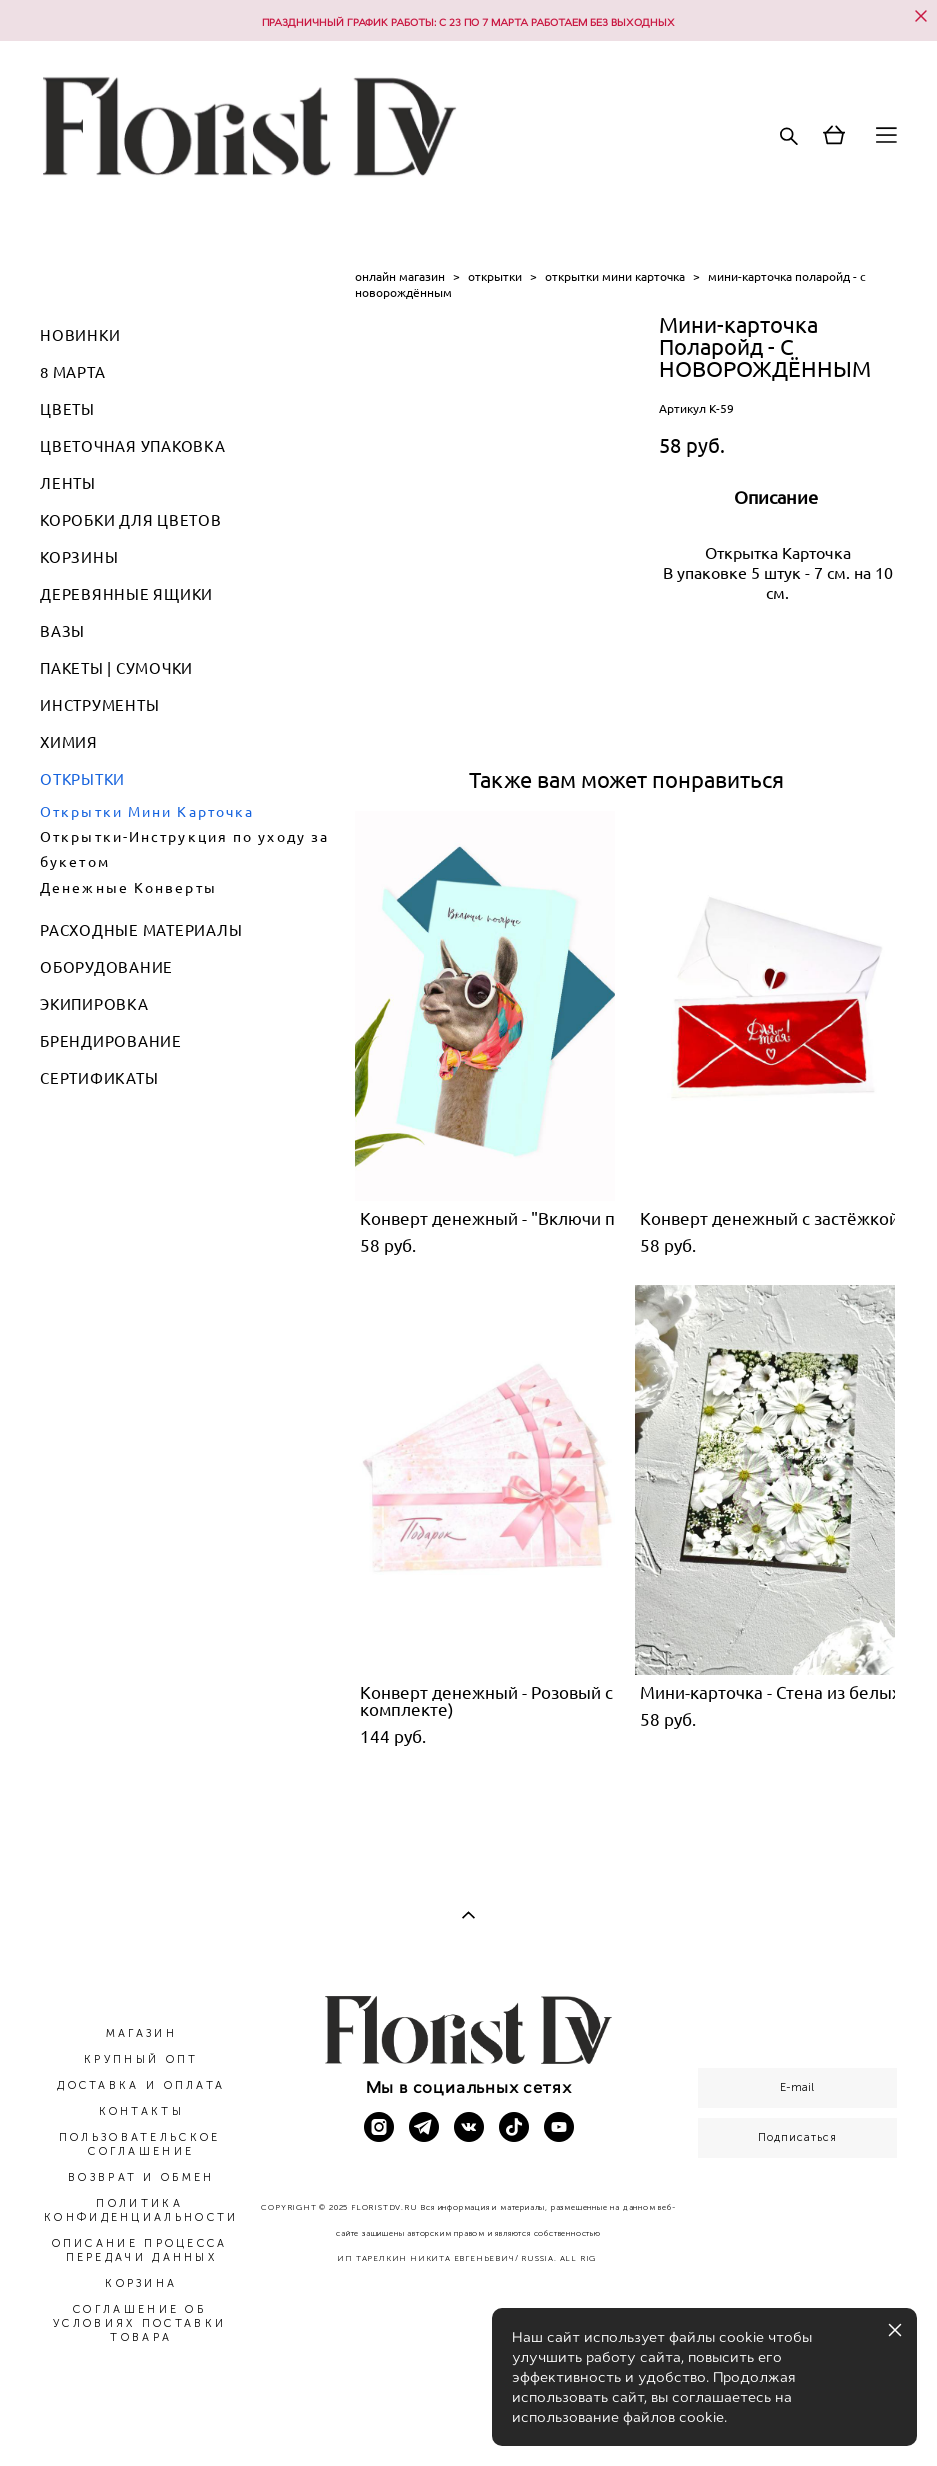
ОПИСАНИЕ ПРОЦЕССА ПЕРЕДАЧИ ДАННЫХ (140, 2250)
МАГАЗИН (141, 2033)
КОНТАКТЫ (141, 2111)
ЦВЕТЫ (67, 409)
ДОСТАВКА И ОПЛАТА (141, 2085)
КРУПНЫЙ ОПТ (141, 2059)
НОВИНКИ (80, 335)
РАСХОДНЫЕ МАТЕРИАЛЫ (141, 930)
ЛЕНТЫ (68, 483)
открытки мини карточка (615, 276)
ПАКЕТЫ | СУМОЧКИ (116, 668)
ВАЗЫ (62, 631)
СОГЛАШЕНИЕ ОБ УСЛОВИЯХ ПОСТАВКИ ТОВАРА (139, 2323)
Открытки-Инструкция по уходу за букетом (184, 849)
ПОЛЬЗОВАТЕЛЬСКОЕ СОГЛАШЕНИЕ (140, 2144)
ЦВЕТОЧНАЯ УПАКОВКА (133, 446)
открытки (495, 276)
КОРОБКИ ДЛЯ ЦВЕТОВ (131, 520)
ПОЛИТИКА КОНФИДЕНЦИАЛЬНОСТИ (141, 2210)
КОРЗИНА (141, 2283)
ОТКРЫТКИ (82, 779)
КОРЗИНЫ (79, 557)
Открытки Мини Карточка (147, 812)
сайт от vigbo (468, 2419)
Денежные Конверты (128, 888)
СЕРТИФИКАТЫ (99, 1078)
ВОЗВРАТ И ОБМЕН (141, 2177)
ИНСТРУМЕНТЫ (99, 705)
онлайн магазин (400, 276)
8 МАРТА (72, 372)
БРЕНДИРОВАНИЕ (111, 1041)
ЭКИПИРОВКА (94, 1004)
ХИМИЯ (69, 742)
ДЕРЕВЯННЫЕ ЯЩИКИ (126, 594)
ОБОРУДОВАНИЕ (106, 967)
